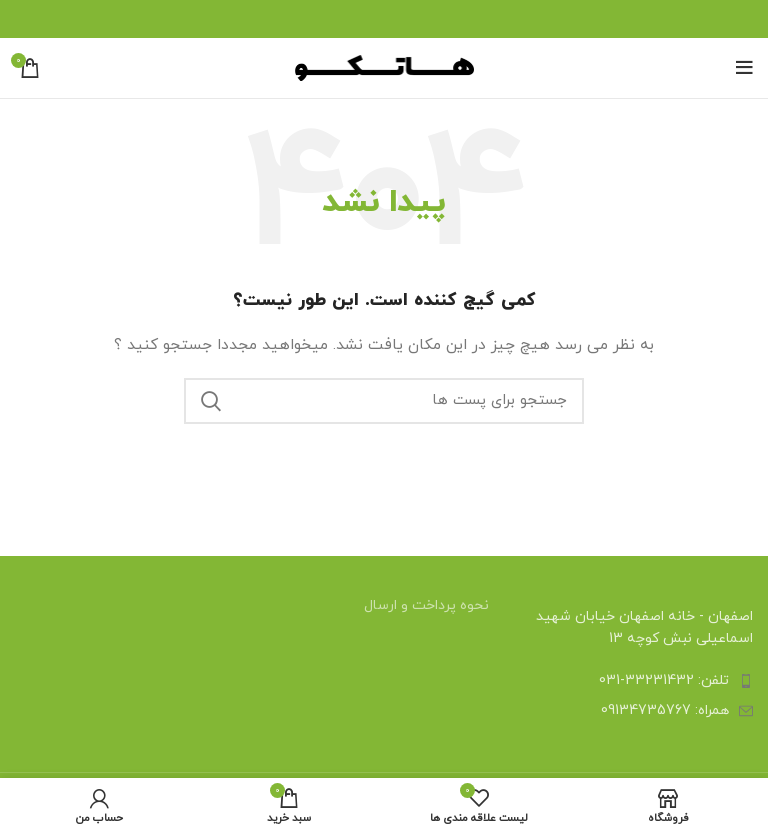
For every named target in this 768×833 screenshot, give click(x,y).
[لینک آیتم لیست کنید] (640, 681)
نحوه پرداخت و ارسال (426, 605)
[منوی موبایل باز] (744, 68)
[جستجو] (384, 401)
